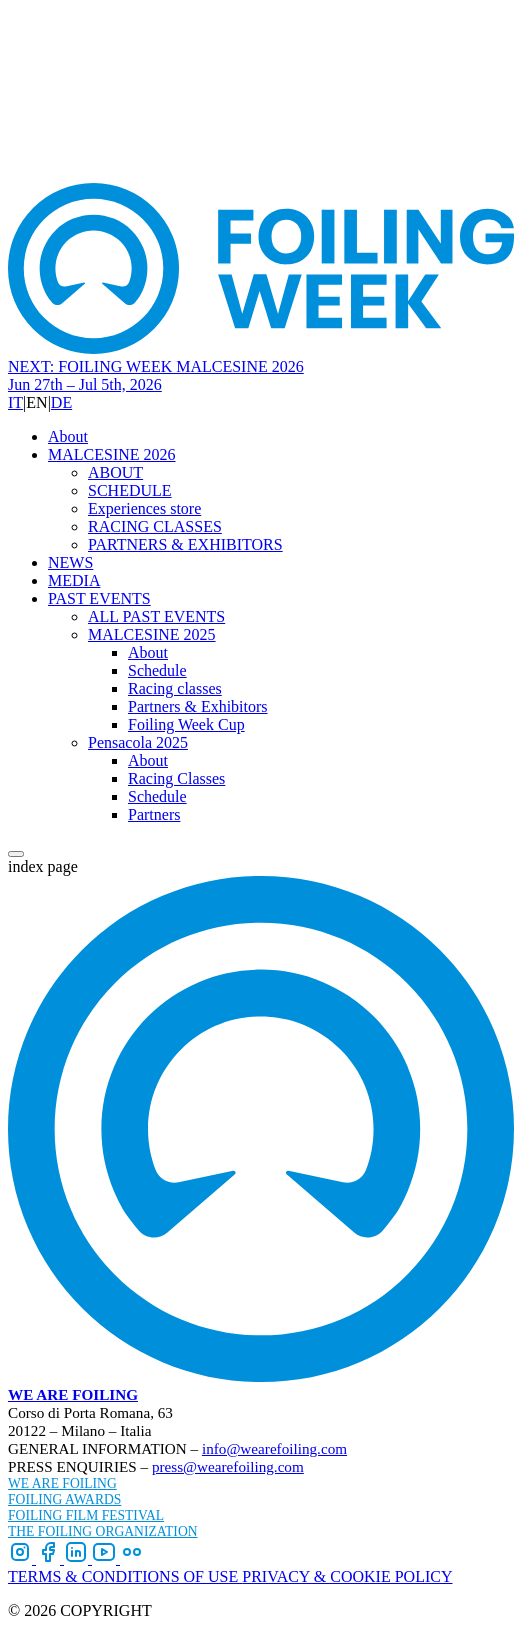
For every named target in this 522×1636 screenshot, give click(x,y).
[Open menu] (16, 854)
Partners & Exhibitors (198, 706)
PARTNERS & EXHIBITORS (185, 544)
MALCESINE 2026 (112, 454)
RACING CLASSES (155, 526)
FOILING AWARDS (64, 1499)
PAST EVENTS (99, 598)
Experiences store (144, 508)
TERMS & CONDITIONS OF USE (125, 1576)
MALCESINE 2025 (152, 634)
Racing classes (175, 688)
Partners (154, 814)
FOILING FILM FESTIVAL (86, 1515)
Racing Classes (176, 778)
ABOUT (115, 472)
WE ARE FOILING (73, 1394)
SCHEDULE (130, 490)
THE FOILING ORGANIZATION (103, 1531)
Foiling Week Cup (186, 724)
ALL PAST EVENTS (156, 616)
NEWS (70, 562)
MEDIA (74, 580)
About (68, 436)
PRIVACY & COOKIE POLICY (347, 1576)
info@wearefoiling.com (274, 1448)
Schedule (157, 670)
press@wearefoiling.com (228, 1466)
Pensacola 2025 (138, 742)
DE (61, 402)
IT (15, 402)
